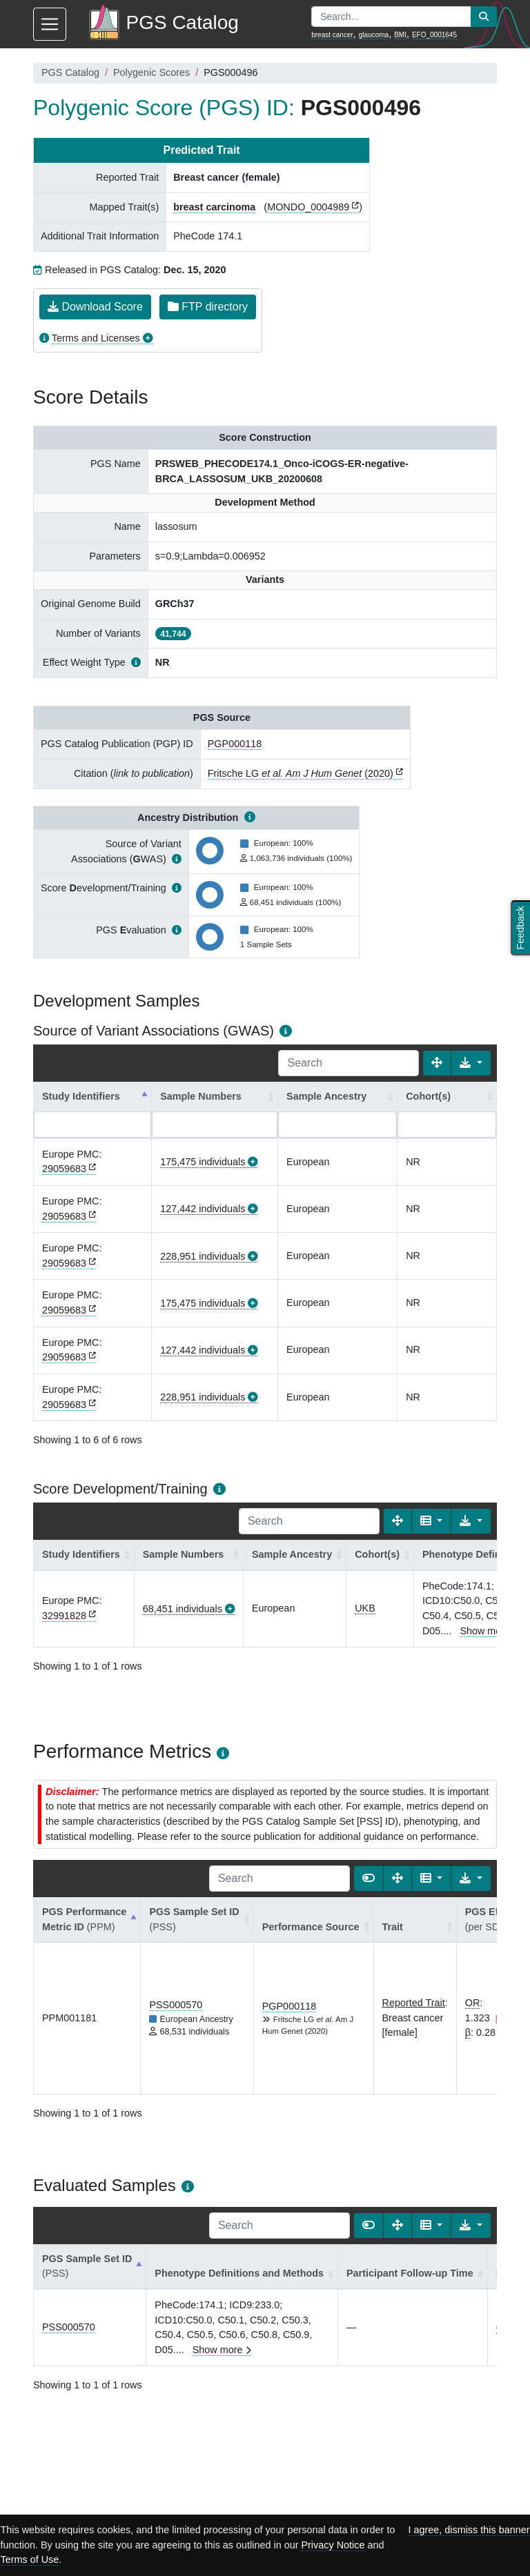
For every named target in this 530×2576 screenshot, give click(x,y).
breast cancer (332, 35)
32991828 (64, 1615)
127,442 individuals (202, 1208)
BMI (400, 35)
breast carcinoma (214, 206)
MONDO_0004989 (308, 206)
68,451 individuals (182, 1608)
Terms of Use (29, 2559)
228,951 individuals (202, 1256)
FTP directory (208, 307)
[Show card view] (368, 1878)
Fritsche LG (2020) (300, 773)
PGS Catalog (70, 72)
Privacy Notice (332, 2544)
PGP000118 (235, 743)
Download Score (95, 307)
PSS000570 (175, 2004)
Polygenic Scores (151, 72)
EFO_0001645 (434, 35)
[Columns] (431, 1521)
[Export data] (471, 1063)
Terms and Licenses (96, 338)
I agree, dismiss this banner (468, 2529)
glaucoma (374, 35)
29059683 (64, 1168)
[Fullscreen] (436, 1063)
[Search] (348, 1063)
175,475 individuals (202, 1161)
